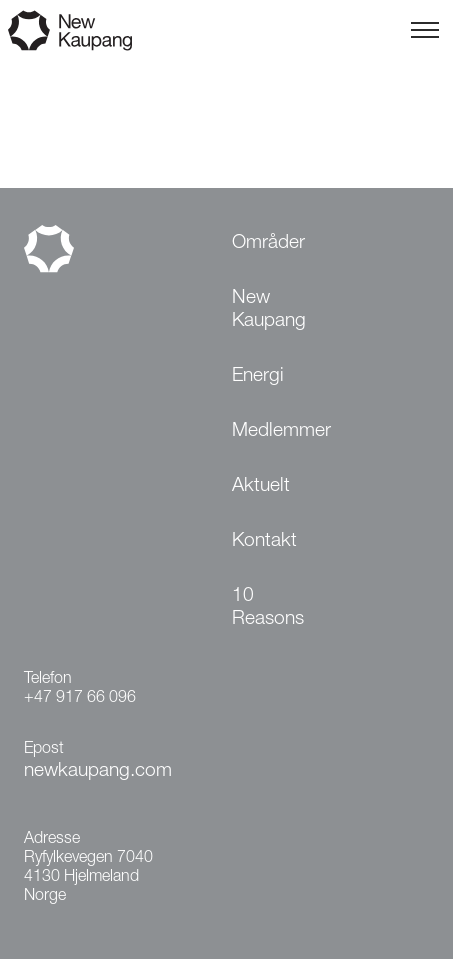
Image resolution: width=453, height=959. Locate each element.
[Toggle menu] (425, 30)
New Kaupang (269, 310)
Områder (268, 243)
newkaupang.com (98, 771)
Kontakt (264, 541)
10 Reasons (268, 608)
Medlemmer (281, 431)
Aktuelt (261, 486)
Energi (258, 376)
